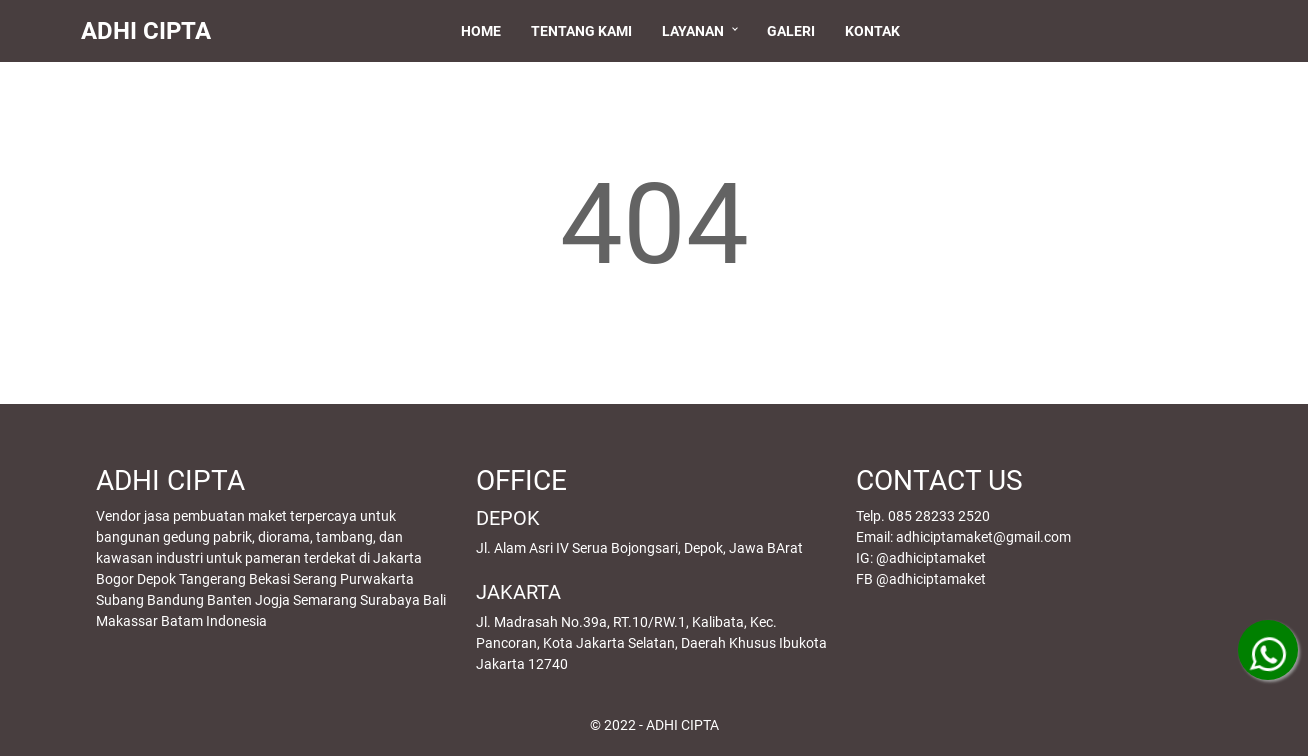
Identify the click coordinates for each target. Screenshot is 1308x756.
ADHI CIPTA (155, 31)
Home (485, 31)
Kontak (876, 31)
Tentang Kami (585, 31)
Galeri (795, 31)
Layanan (697, 31)
